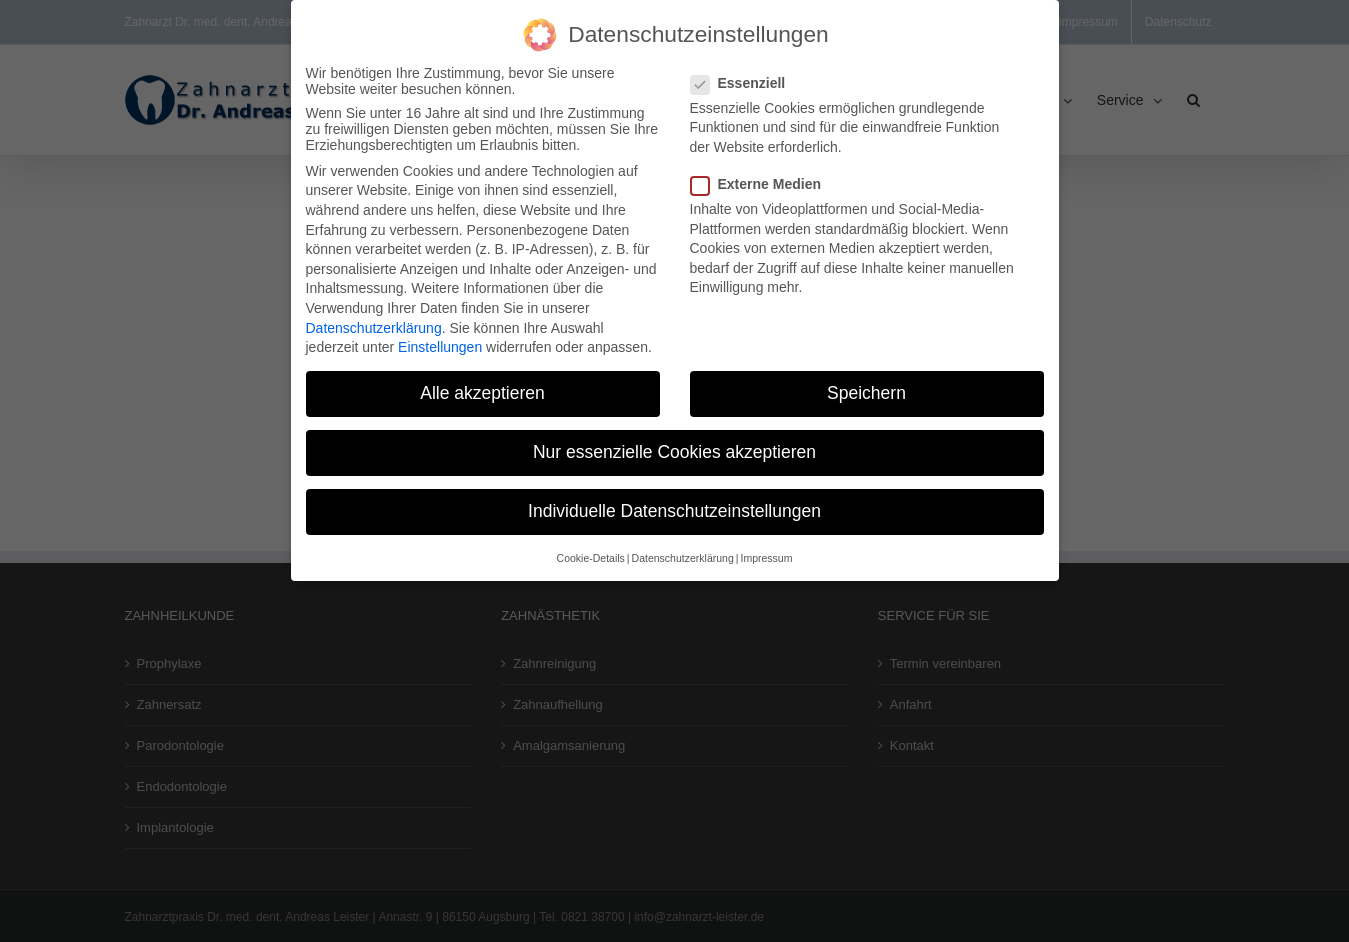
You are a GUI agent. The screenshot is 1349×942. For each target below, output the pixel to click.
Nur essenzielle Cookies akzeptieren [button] (674, 443)
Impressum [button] (766, 548)
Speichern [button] (866, 384)
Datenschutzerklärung (374, 318)
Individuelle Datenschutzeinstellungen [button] (674, 502)
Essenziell (746, 73)
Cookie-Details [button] (591, 548)
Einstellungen (440, 338)
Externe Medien (764, 174)
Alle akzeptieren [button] (482, 384)
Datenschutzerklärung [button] (683, 548)
